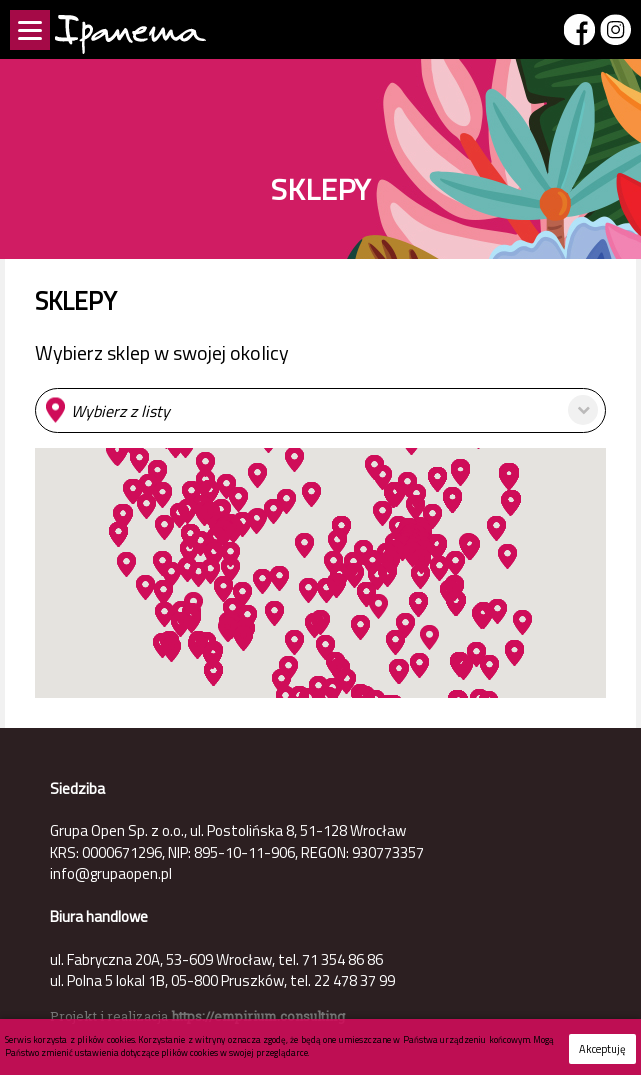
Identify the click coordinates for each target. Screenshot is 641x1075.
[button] (320, 410)
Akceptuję (602, 1049)
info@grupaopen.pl (111, 873)
